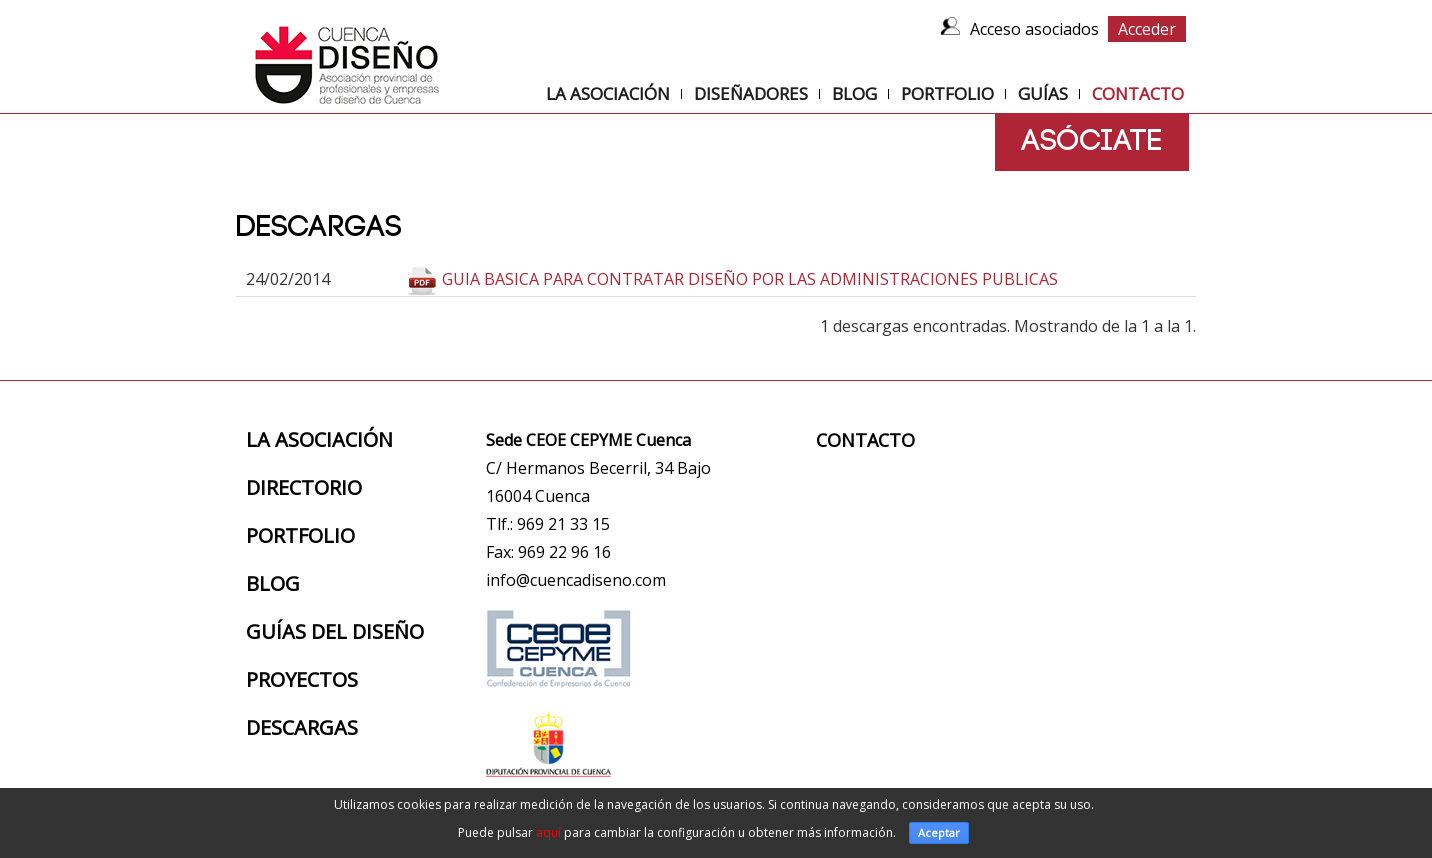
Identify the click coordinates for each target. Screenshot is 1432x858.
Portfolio (947, 93)
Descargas (302, 727)
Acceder (1147, 29)
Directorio (304, 487)
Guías (1043, 93)
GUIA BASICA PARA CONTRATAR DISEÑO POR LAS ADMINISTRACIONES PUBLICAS (750, 279)
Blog (854, 93)
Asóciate (1092, 141)
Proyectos (302, 679)
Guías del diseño (335, 631)
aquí (548, 832)
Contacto (1138, 94)
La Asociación (608, 93)
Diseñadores (751, 93)
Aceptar (939, 832)
